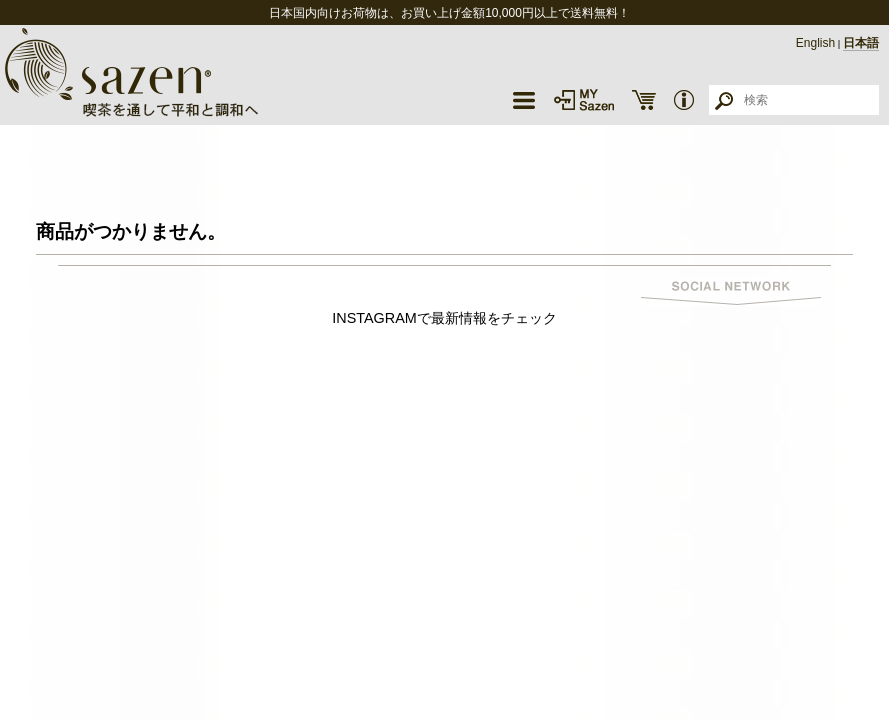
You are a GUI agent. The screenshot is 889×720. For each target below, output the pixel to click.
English (815, 43)
